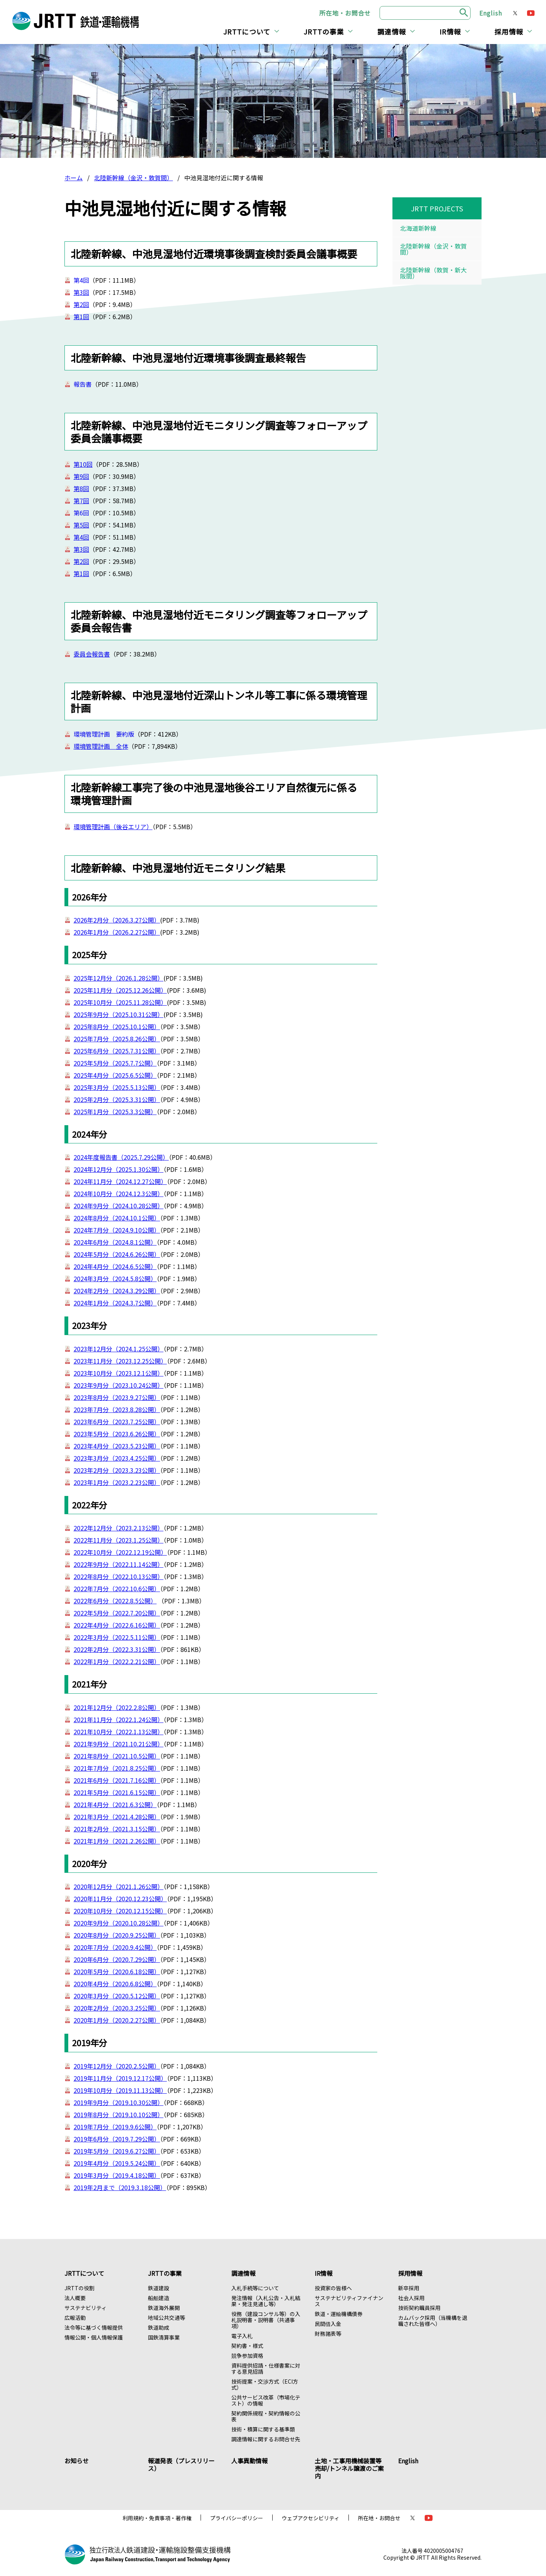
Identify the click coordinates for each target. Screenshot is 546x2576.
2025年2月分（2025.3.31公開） (117, 1099)
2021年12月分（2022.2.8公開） (117, 1707)
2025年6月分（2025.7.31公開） (117, 1050)
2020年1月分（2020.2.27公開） (117, 2020)
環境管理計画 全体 (101, 746)
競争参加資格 (247, 2355)
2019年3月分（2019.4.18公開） (117, 2175)
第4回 (81, 280)
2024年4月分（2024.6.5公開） (115, 1266)
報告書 (83, 384)
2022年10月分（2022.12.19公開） (120, 1552)
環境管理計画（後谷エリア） (113, 826)
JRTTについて (246, 31)
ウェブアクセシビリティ (310, 2518)
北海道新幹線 (418, 228)
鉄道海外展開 (164, 2307)
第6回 (81, 512)
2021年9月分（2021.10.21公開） (118, 1743)
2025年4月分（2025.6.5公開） (115, 1075)
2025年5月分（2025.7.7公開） (115, 1063)
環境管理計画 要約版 (104, 733)
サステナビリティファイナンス (349, 2301)
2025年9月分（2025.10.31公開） (118, 1014)
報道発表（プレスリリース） (181, 2464)
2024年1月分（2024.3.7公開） (115, 1302)
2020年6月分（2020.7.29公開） (117, 1959)
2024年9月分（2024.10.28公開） (118, 1205)
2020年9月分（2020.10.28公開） (118, 1922)
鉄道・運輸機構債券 (338, 2314)
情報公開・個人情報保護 (93, 2337)
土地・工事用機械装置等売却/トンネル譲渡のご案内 (349, 2468)
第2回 (81, 304)
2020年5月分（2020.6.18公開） (117, 1971)
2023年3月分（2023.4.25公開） (117, 1458)
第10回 (83, 464)
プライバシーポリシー (236, 2518)
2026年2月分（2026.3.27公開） (117, 919)
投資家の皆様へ (333, 2288)
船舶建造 (158, 2298)
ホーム (73, 177)
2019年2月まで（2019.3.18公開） (120, 2187)
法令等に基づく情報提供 (93, 2327)
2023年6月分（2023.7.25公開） (117, 1421)
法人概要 (75, 2298)
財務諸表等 (328, 2333)
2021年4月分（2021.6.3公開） (115, 1804)
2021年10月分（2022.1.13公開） (118, 1731)
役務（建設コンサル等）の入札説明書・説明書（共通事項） (265, 2320)
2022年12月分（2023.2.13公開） (118, 1527)
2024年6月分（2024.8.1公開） (115, 1242)
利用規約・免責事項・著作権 (156, 2518)
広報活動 (75, 2317)
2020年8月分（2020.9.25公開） (117, 1935)
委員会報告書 (92, 653)
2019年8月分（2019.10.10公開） (118, 2114)
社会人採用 (411, 2298)
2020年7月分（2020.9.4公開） (115, 1947)
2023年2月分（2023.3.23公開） (117, 1470)
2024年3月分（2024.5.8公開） (115, 1278)
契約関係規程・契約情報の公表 (265, 2416)
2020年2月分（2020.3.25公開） (117, 2007)
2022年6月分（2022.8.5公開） (115, 1600)
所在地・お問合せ (345, 12)
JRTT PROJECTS (437, 208)
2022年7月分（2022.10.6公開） (117, 1588)
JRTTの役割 (79, 2288)
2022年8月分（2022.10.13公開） (118, 1576)
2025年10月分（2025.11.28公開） (120, 1002)
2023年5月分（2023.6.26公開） (117, 1433)
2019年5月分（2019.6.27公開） (117, 2151)
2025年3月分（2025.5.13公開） (117, 1087)
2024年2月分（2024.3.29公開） (117, 1290)
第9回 (81, 476)
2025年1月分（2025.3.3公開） (115, 1111)
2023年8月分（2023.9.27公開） (117, 1397)
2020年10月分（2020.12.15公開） (120, 1910)
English (490, 12)
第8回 (81, 488)
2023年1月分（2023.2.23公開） (117, 1482)
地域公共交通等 (166, 2317)
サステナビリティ (85, 2307)
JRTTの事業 (324, 31)
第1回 (81, 316)
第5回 (81, 524)
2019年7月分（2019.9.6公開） (115, 2126)
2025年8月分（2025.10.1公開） (117, 1026)
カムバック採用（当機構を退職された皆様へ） (432, 2320)
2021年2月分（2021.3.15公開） (117, 1828)
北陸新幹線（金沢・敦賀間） (133, 177)
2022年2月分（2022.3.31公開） (117, 1649)
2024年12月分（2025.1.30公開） (118, 1169)
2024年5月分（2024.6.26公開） (117, 1254)
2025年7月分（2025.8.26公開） (117, 1038)
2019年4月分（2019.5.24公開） (117, 2163)
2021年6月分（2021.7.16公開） (117, 1780)
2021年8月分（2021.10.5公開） (117, 1755)
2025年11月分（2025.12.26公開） (120, 990)
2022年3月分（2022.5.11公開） (117, 1637)
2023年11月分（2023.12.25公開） (120, 1360)
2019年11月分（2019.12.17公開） (120, 2078)
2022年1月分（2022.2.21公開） (117, 1661)
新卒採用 (408, 2288)
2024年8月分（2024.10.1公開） (117, 1217)
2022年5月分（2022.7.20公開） (117, 1612)
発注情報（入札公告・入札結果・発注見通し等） (265, 2301)
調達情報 (391, 31)
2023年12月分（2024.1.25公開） (118, 1348)
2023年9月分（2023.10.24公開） (118, 1385)
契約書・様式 (247, 2345)
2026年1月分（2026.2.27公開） (117, 932)
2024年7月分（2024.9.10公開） (117, 1229)
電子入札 (242, 2336)
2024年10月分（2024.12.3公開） (118, 1193)
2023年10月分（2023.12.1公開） (118, 1373)
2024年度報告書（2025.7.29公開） (121, 1157)
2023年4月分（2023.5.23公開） (117, 1445)
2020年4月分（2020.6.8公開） (115, 1983)
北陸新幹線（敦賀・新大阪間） (433, 272)
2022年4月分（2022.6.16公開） (117, 1625)
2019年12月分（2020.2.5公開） (117, 2066)
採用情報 (508, 31)
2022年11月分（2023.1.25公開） (118, 1540)
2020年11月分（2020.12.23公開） (120, 1898)
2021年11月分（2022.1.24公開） (118, 1719)
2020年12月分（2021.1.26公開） (118, 1886)
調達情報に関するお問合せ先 (265, 2439)
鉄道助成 (158, 2327)
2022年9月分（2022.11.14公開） (118, 1564)
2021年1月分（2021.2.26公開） (117, 1840)
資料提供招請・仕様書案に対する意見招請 (265, 2368)
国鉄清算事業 (164, 2337)
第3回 (81, 292)
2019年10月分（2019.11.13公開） (120, 2090)
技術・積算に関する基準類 (263, 2429)
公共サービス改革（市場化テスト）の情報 (265, 2400)
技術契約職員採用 (419, 2307)
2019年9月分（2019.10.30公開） (118, 2102)
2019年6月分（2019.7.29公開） (117, 2138)
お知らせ (76, 2460)
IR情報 (450, 31)
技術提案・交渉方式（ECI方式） (264, 2384)
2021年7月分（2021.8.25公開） (117, 1768)
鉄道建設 (158, 2288)
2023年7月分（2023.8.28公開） (117, 1409)
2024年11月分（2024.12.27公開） (120, 1181)
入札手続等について (255, 2288)
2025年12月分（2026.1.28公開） (118, 978)
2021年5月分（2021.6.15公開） (117, 1792)
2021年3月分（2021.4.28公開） (117, 1816)
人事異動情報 (249, 2460)
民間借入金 (328, 2323)
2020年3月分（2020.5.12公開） (117, 1995)
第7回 (81, 500)
